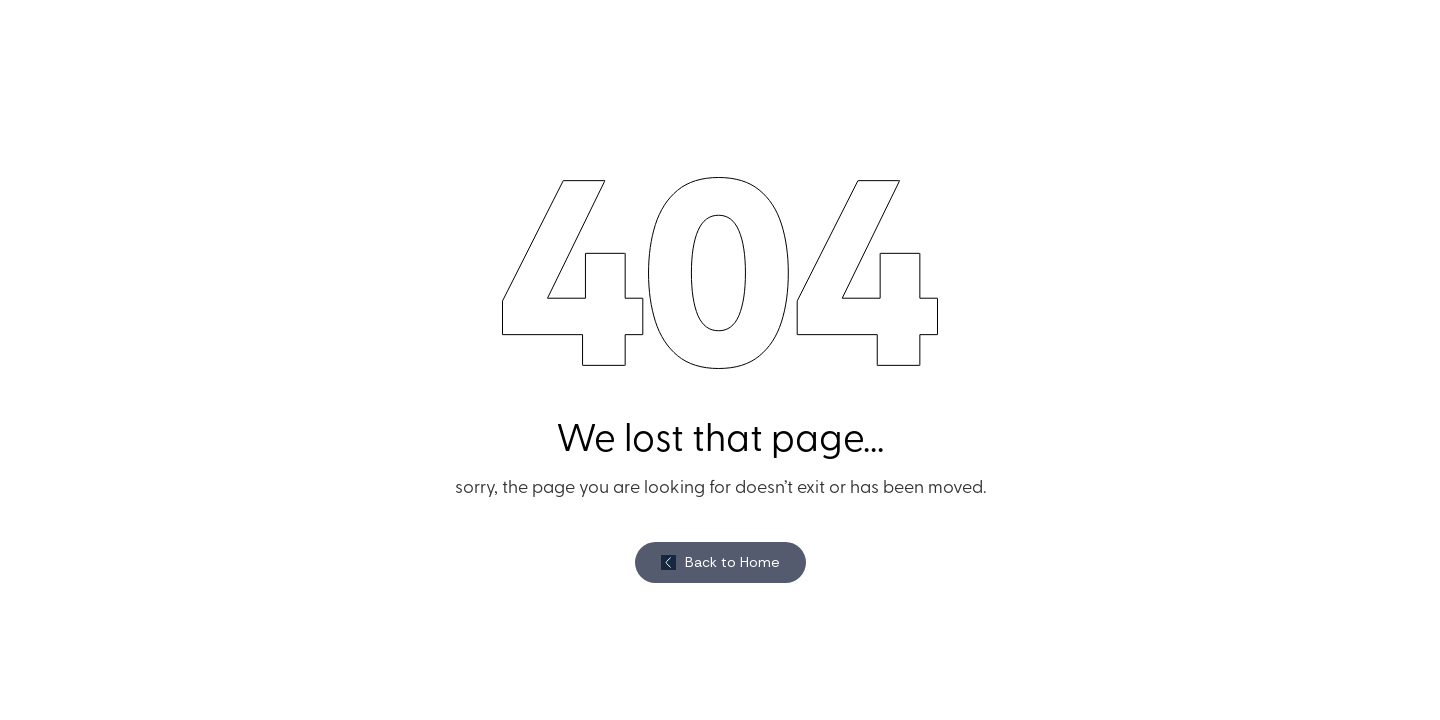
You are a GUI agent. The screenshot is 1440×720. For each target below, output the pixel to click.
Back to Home (732, 562)
